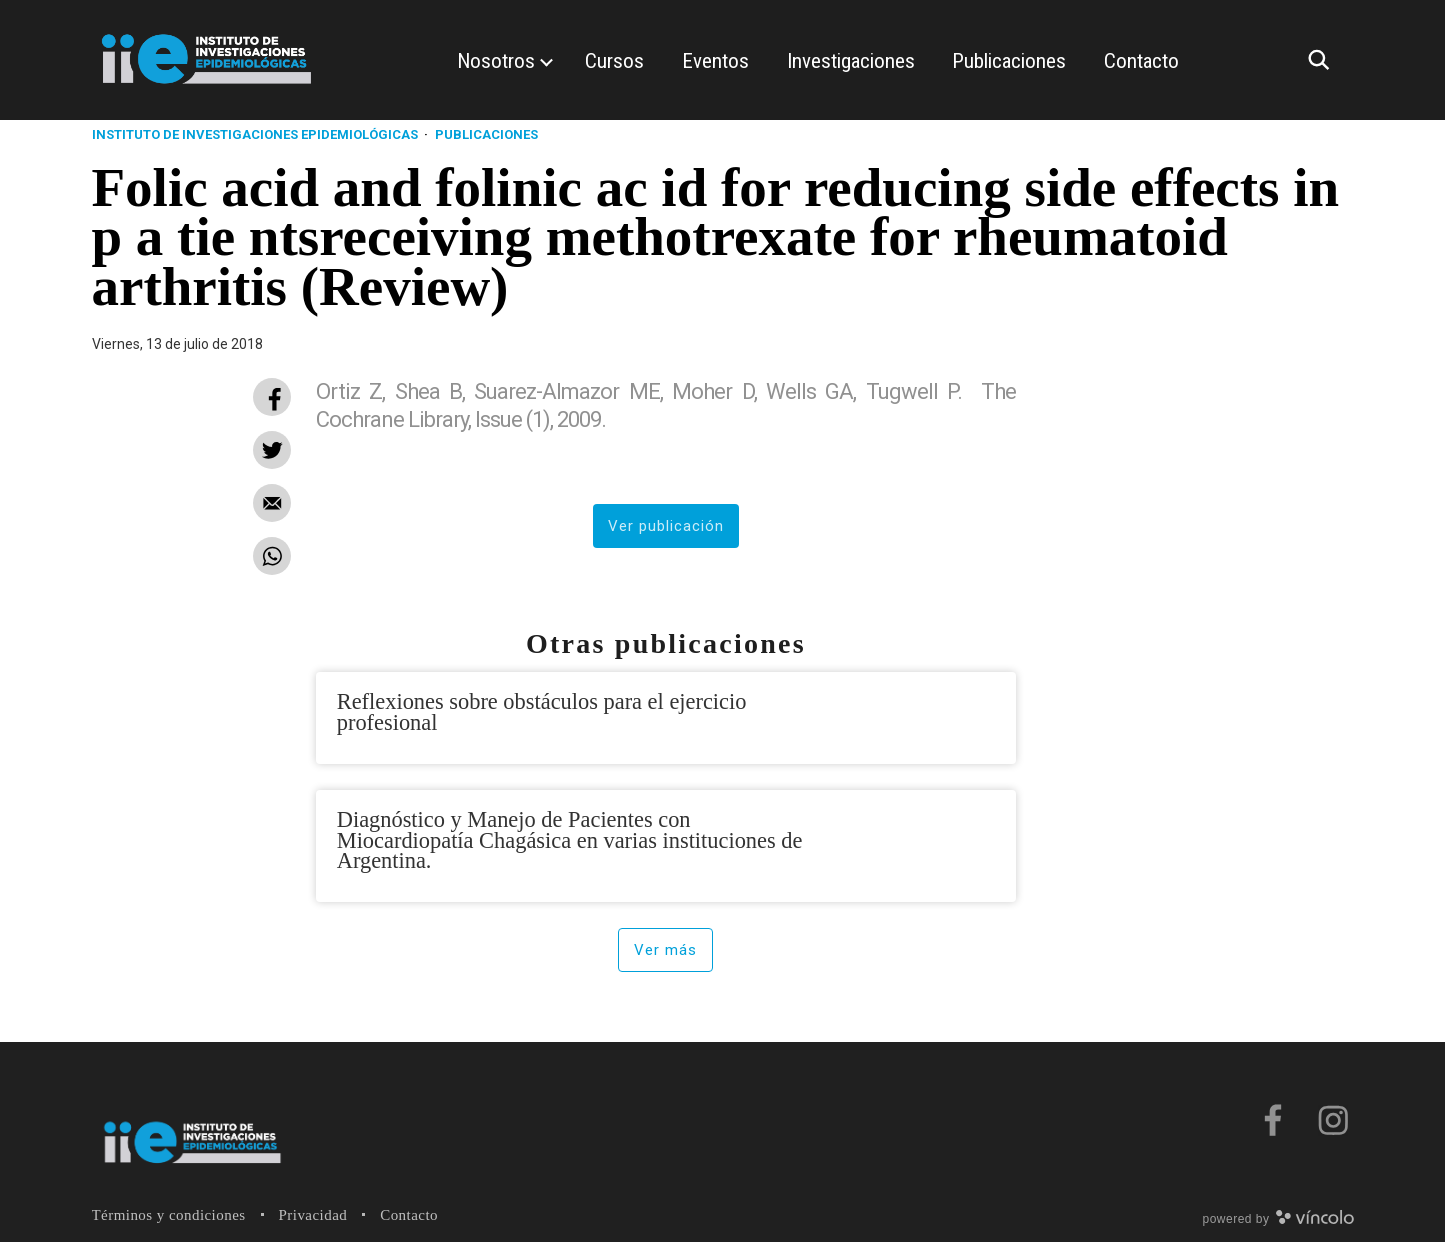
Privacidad (313, 1215)
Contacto (409, 1215)
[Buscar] (1324, 60)
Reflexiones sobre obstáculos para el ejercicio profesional (542, 711)
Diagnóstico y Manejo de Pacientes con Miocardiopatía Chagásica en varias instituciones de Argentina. (570, 839)
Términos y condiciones (169, 1215)
